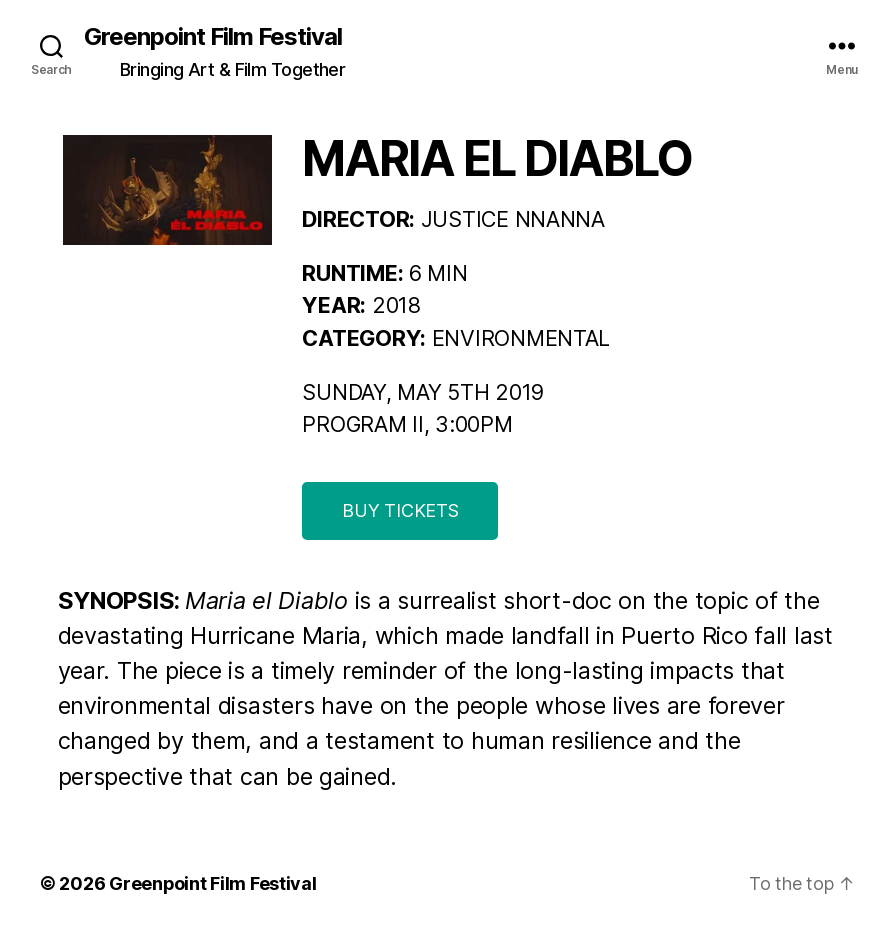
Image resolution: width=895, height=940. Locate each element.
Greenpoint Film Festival (213, 37)
